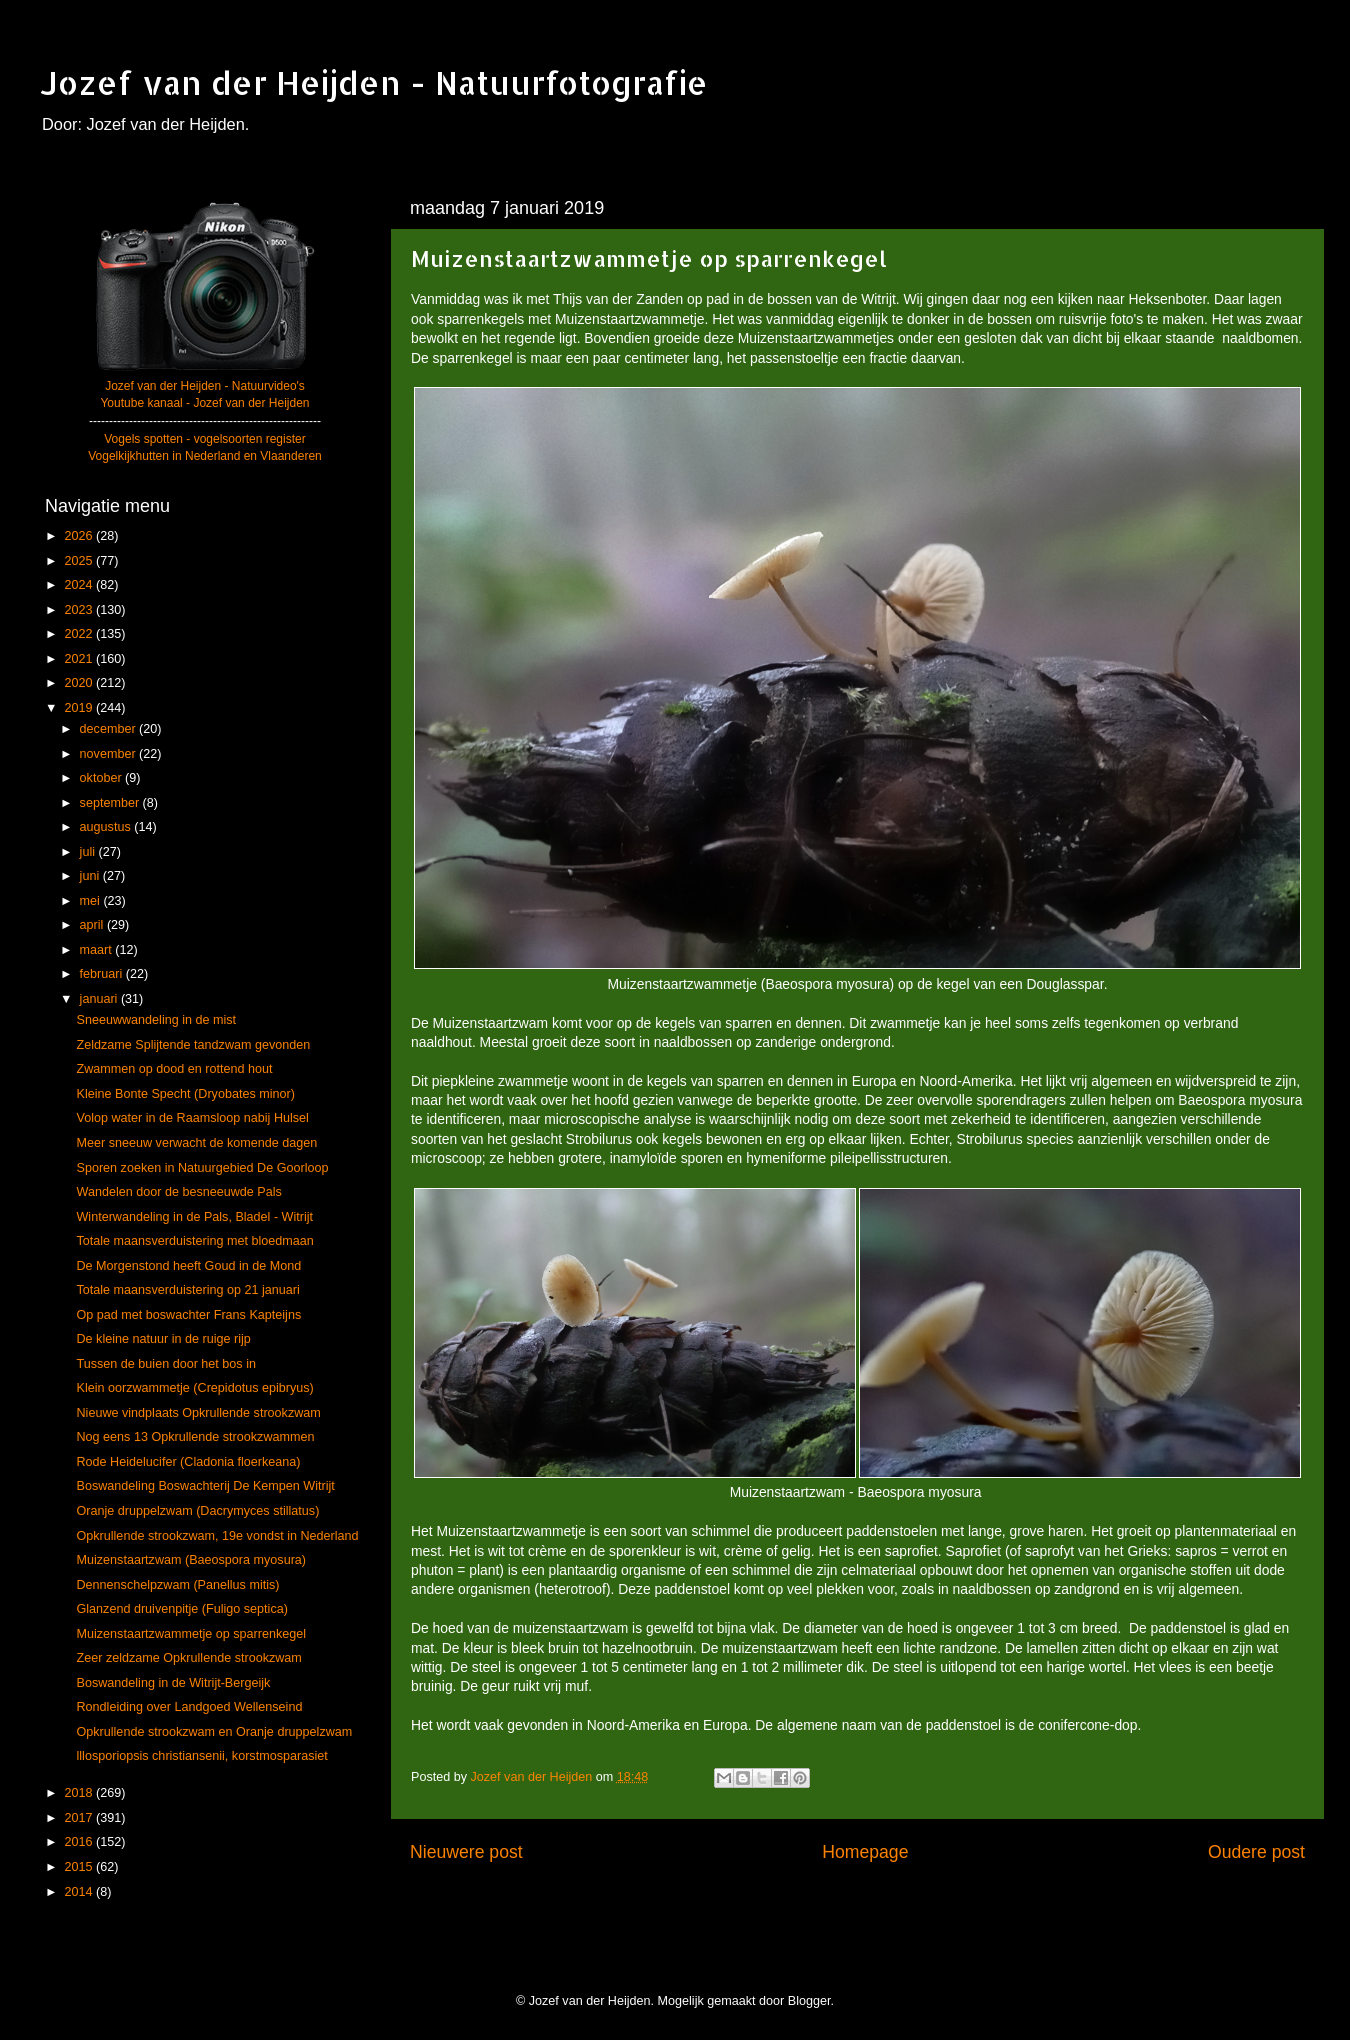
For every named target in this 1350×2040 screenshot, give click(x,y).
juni (91, 876)
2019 (80, 708)
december (110, 729)
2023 (80, 610)
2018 (80, 1793)
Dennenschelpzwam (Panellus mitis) (177, 1585)
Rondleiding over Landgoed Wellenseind (189, 1707)
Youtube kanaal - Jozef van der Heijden (204, 403)
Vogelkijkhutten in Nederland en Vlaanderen (205, 456)
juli (89, 852)
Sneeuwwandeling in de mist (156, 1020)
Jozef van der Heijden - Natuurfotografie (374, 82)
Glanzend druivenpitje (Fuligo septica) (181, 1609)
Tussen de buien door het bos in (165, 1364)
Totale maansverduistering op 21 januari (187, 1290)
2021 (80, 659)
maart (98, 950)
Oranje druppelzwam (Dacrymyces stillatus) (197, 1511)
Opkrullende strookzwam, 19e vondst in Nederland (217, 1536)
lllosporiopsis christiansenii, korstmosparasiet (201, 1756)
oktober (103, 778)
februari (103, 974)
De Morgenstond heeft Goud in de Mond (188, 1266)
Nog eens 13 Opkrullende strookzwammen (195, 1437)
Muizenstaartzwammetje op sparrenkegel (191, 1634)
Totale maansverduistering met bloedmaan (194, 1241)
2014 (80, 1892)
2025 (80, 561)
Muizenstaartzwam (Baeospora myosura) (191, 1560)
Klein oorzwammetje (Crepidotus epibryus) (194, 1388)
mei (92, 901)
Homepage (865, 1852)
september (111, 803)
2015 (80, 1867)
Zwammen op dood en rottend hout (174, 1069)
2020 (80, 683)
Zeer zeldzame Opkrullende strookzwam (188, 1658)
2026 (80, 536)
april (93, 925)
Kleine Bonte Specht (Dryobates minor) (185, 1094)
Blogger (809, 2001)
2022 (80, 634)
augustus (107, 827)
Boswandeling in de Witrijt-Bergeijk (173, 1683)
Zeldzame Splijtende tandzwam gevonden (193, 1045)
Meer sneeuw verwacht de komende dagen (196, 1143)
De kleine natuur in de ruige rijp (163, 1339)
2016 (80, 1842)
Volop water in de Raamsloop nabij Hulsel (192, 1118)
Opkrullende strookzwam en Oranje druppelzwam (214, 1732)
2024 (80, 585)
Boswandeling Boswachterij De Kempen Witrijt (205, 1486)
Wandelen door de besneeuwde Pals (178, 1192)
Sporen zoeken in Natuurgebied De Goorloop (202, 1168)
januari (100, 999)
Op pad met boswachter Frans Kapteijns (188, 1315)
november (110, 754)
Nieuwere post (466, 1852)
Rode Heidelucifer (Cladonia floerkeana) (188, 1462)
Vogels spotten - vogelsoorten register (204, 439)
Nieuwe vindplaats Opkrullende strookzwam (198, 1413)
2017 (80, 1818)
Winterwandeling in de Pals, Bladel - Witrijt (194, 1217)
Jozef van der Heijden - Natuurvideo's (205, 386)
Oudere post (1256, 1852)
